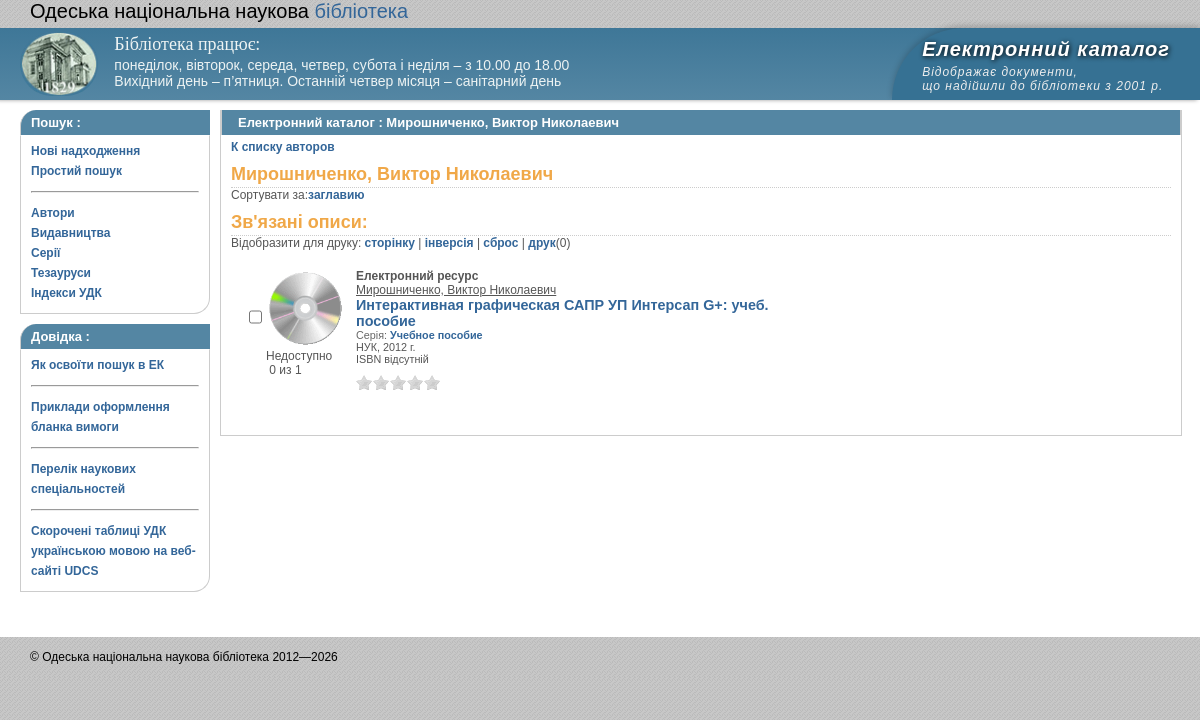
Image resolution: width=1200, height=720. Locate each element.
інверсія (449, 243)
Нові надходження (85, 151)
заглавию (336, 195)
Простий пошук (76, 171)
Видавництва (70, 233)
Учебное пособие (436, 335)
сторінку (390, 243)
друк (541, 243)
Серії (45, 253)
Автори (53, 213)
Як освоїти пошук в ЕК (97, 365)
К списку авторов (283, 147)
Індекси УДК (66, 293)
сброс (500, 243)
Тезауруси (61, 273)
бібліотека (219, 11)
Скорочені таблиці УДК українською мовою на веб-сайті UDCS (113, 551)
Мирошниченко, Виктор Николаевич (456, 290)
